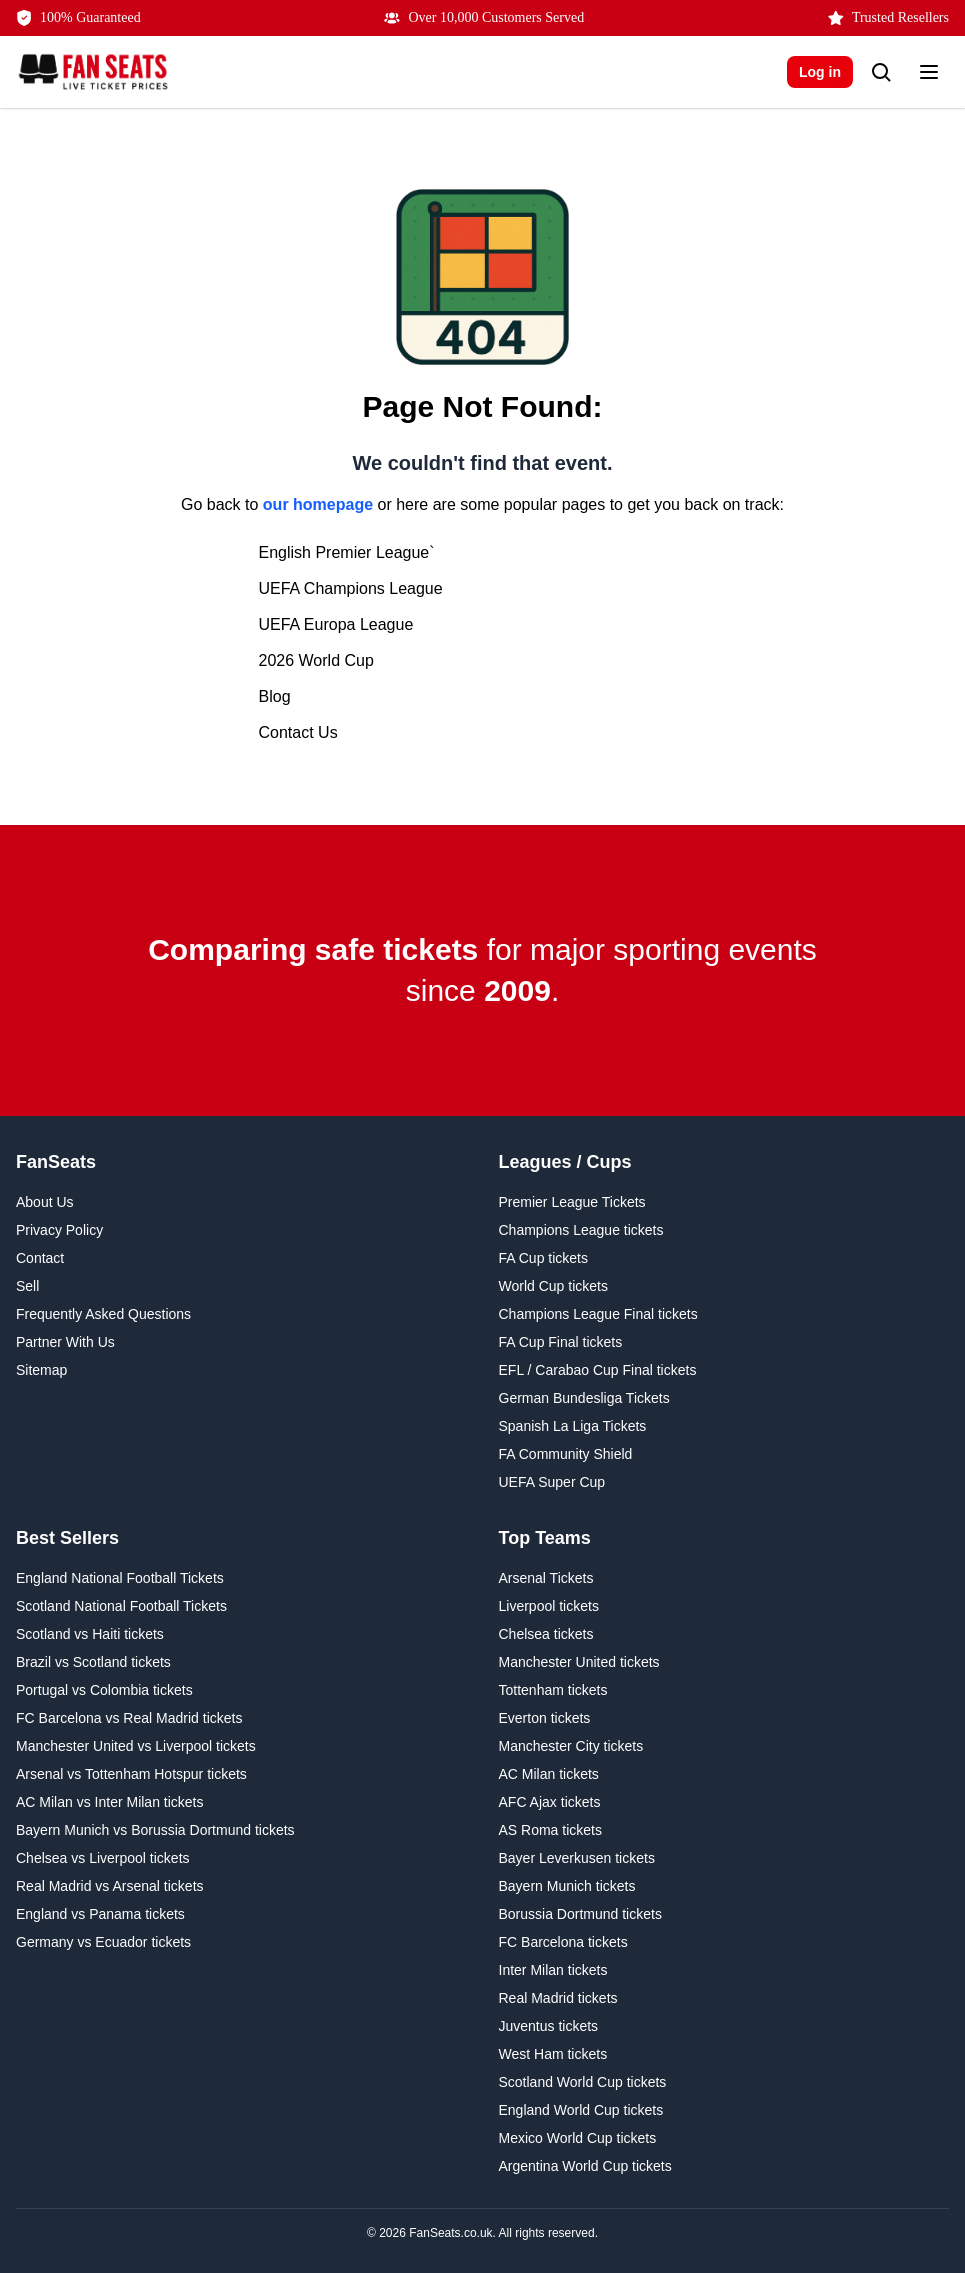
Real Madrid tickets (558, 1998)
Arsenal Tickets (546, 1578)
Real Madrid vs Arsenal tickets (110, 1886)
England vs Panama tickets (100, 1914)
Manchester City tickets (571, 1746)
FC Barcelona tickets (563, 1942)
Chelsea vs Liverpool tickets (103, 1858)
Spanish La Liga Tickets (573, 1426)
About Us (45, 1202)
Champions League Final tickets (598, 1314)
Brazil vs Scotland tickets (93, 1662)
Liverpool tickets (549, 1606)
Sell (27, 1286)
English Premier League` (347, 552)
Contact (40, 1258)
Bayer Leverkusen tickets (577, 1858)
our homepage (318, 504)
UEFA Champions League (351, 588)
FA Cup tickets (543, 1258)
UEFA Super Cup (552, 1482)
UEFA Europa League (336, 624)
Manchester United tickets (579, 1662)
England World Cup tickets (581, 2110)
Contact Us (298, 732)
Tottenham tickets (553, 1690)
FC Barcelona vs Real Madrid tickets (129, 1718)
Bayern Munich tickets (567, 1886)
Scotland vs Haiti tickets (90, 1634)
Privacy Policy (59, 1230)
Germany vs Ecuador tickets (103, 1942)
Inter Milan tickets (553, 1970)
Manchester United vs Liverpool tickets (136, 1746)
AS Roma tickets (550, 1830)
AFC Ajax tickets (550, 1802)
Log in (820, 72)
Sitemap (41, 1370)
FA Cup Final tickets (561, 1342)
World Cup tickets (553, 1286)
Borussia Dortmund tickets (580, 1914)
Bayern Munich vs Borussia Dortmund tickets (155, 1830)
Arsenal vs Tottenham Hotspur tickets (131, 1774)
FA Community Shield (566, 1454)
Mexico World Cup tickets (578, 2138)
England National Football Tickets (120, 1578)
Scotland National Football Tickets (121, 1606)
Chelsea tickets (546, 1634)
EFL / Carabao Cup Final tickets (598, 1370)
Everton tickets (545, 1718)
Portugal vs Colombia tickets (104, 1690)
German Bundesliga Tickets (584, 1398)
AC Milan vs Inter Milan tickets (110, 1802)
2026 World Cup (316, 660)
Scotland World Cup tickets (583, 2082)
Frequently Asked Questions (103, 1314)
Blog (275, 696)
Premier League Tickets (572, 1202)
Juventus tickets (549, 2026)
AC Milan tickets (549, 1774)
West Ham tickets (553, 2054)
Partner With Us (65, 1342)
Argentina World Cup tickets (585, 2166)
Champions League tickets (581, 1230)
